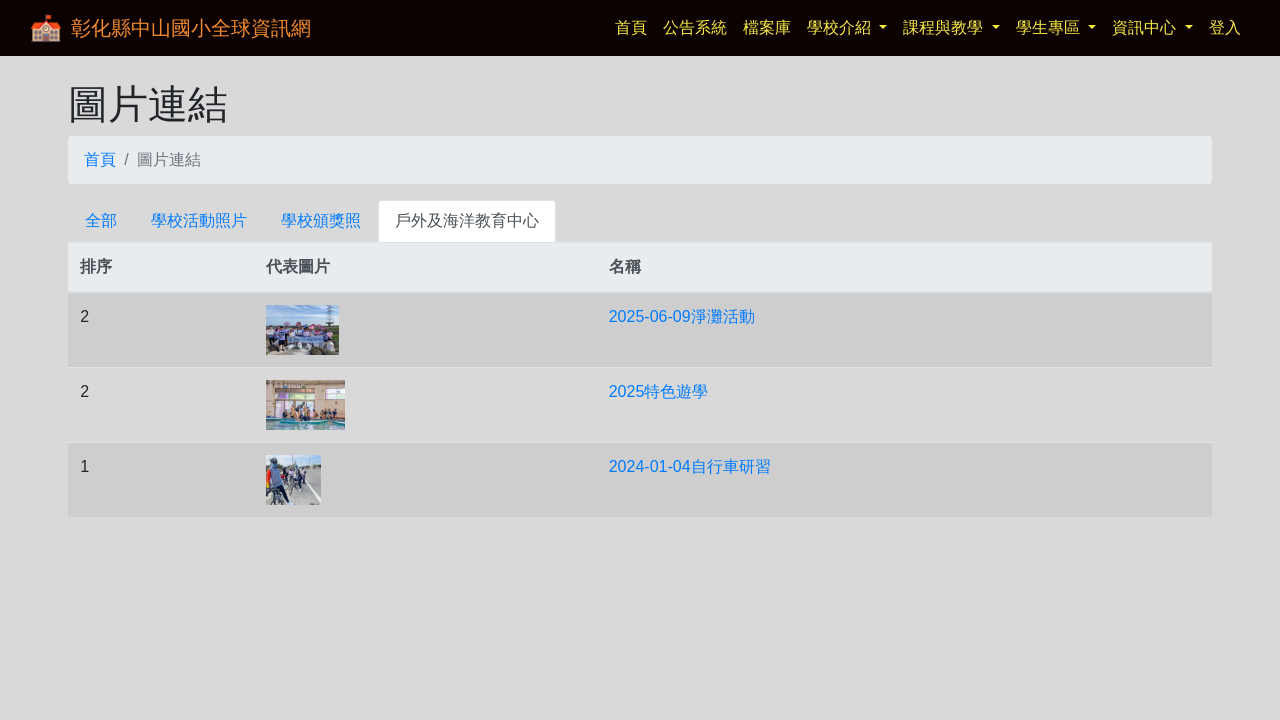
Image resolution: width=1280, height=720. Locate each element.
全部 (101, 220)
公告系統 (695, 27)
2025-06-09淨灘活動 (682, 316)
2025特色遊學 (659, 391)
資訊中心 (1146, 27)
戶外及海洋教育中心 (467, 220)
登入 (1225, 27)
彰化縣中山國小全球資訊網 (191, 28)
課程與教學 (945, 27)
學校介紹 (841, 27)
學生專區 (1050, 27)
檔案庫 (767, 27)
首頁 (635, 25)
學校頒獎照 (321, 220)
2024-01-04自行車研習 (690, 466)
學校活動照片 (199, 220)
